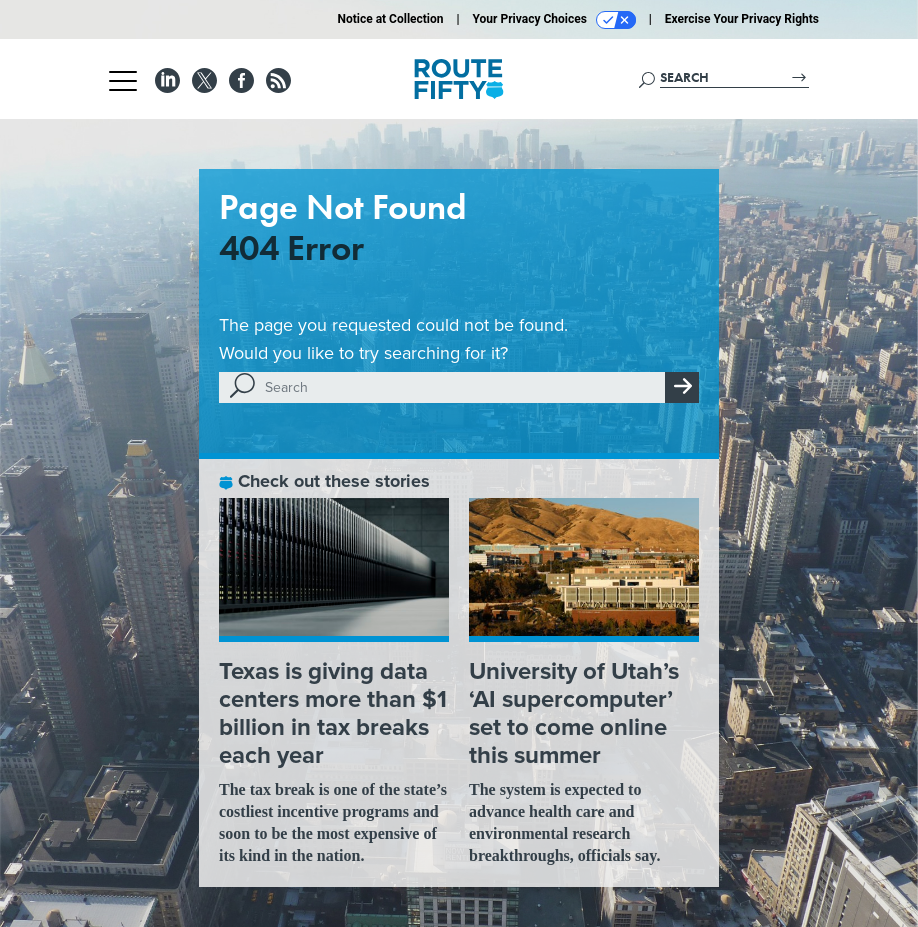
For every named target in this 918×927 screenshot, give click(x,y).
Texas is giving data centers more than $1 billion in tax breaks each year (333, 713)
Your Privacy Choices (554, 20)
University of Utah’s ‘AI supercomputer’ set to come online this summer (574, 713)
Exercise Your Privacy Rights (742, 19)
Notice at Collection (390, 19)
